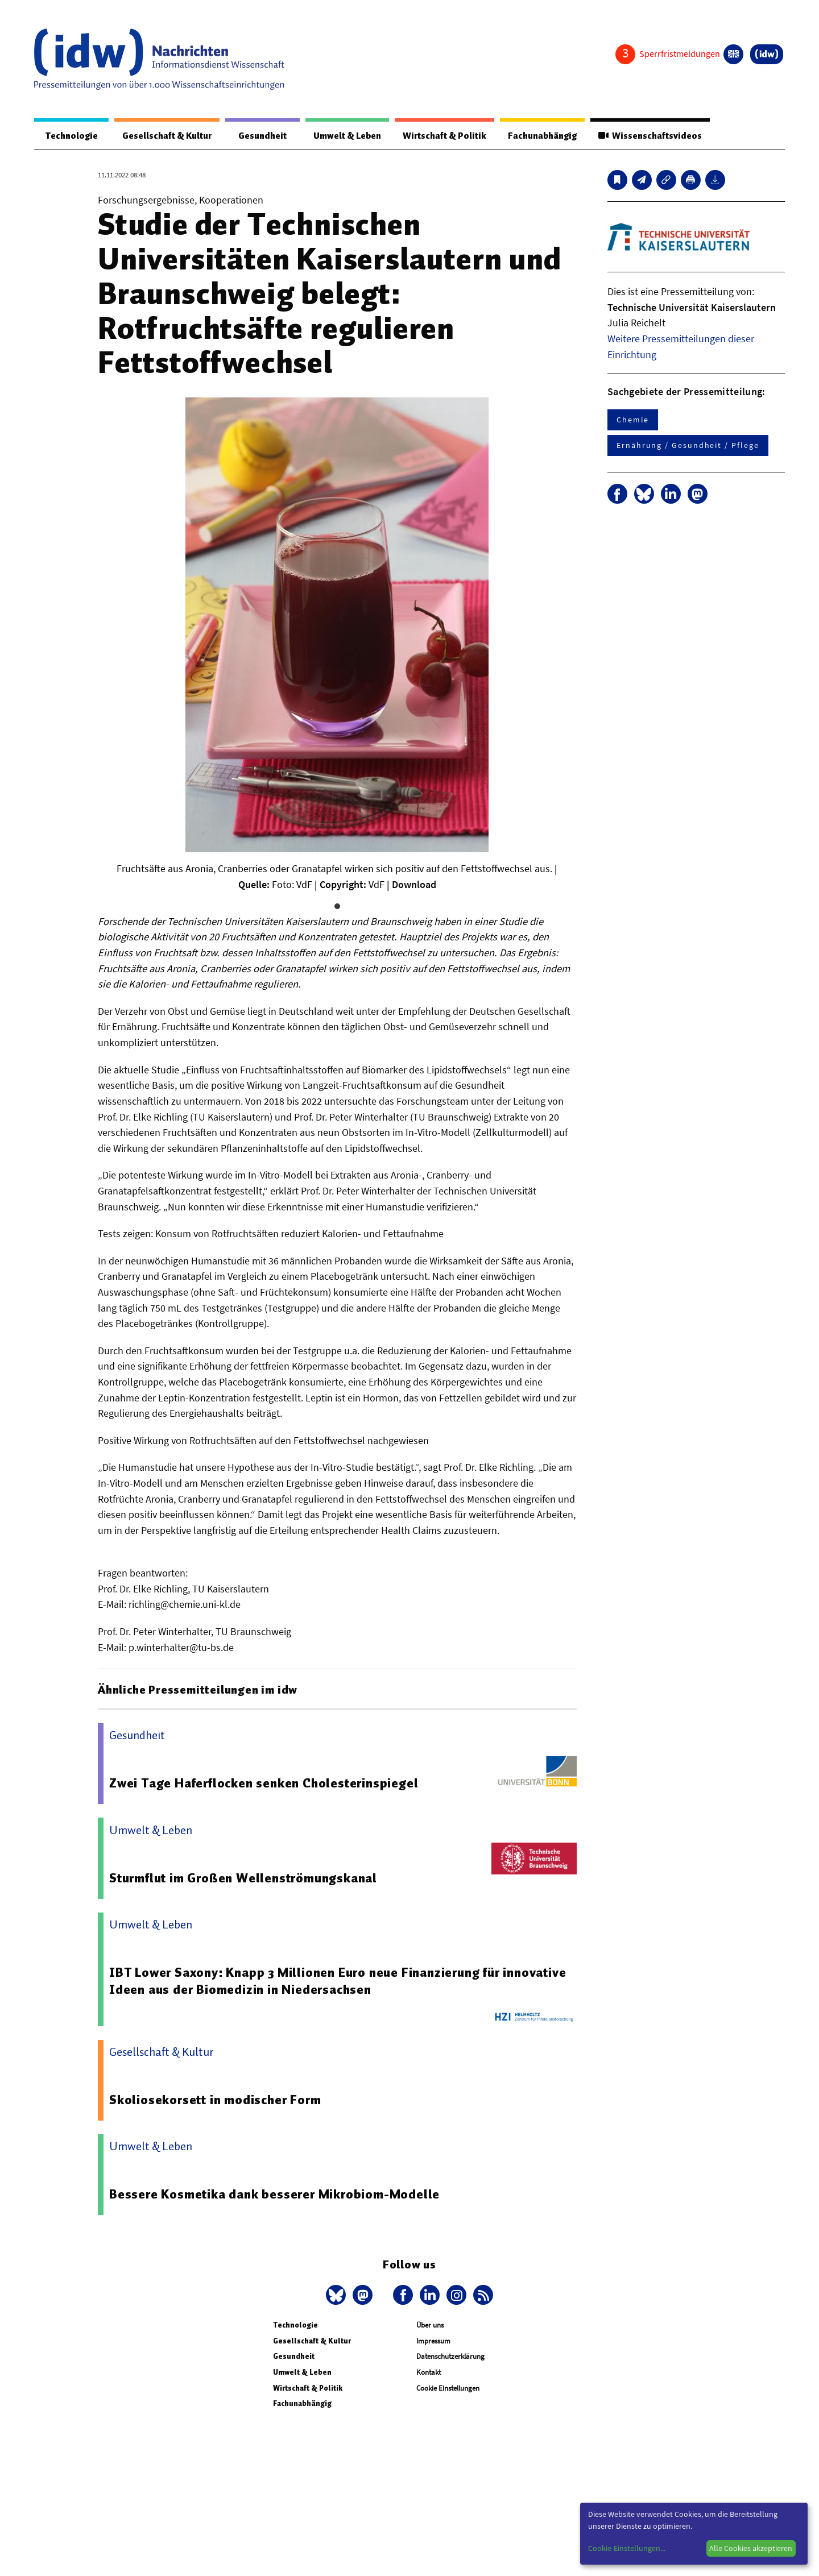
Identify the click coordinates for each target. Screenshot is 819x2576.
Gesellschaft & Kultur (164, 136)
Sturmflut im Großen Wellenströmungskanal (243, 1878)
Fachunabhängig (538, 136)
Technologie (69, 136)
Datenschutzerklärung (450, 2357)
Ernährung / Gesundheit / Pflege (688, 446)
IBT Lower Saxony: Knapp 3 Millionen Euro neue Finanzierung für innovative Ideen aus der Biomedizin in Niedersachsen (339, 1981)
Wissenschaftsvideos (649, 136)
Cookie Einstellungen (447, 2389)
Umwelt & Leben (340, 136)
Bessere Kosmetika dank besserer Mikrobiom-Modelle (274, 2194)
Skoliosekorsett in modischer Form (215, 2100)
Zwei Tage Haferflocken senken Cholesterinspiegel (264, 1783)
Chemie (633, 420)
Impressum (433, 2341)
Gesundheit (257, 136)
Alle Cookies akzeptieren (750, 2548)
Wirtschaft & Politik (439, 136)
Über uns (430, 2325)
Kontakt (428, 2373)
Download (414, 884)
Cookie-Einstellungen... (626, 2548)
